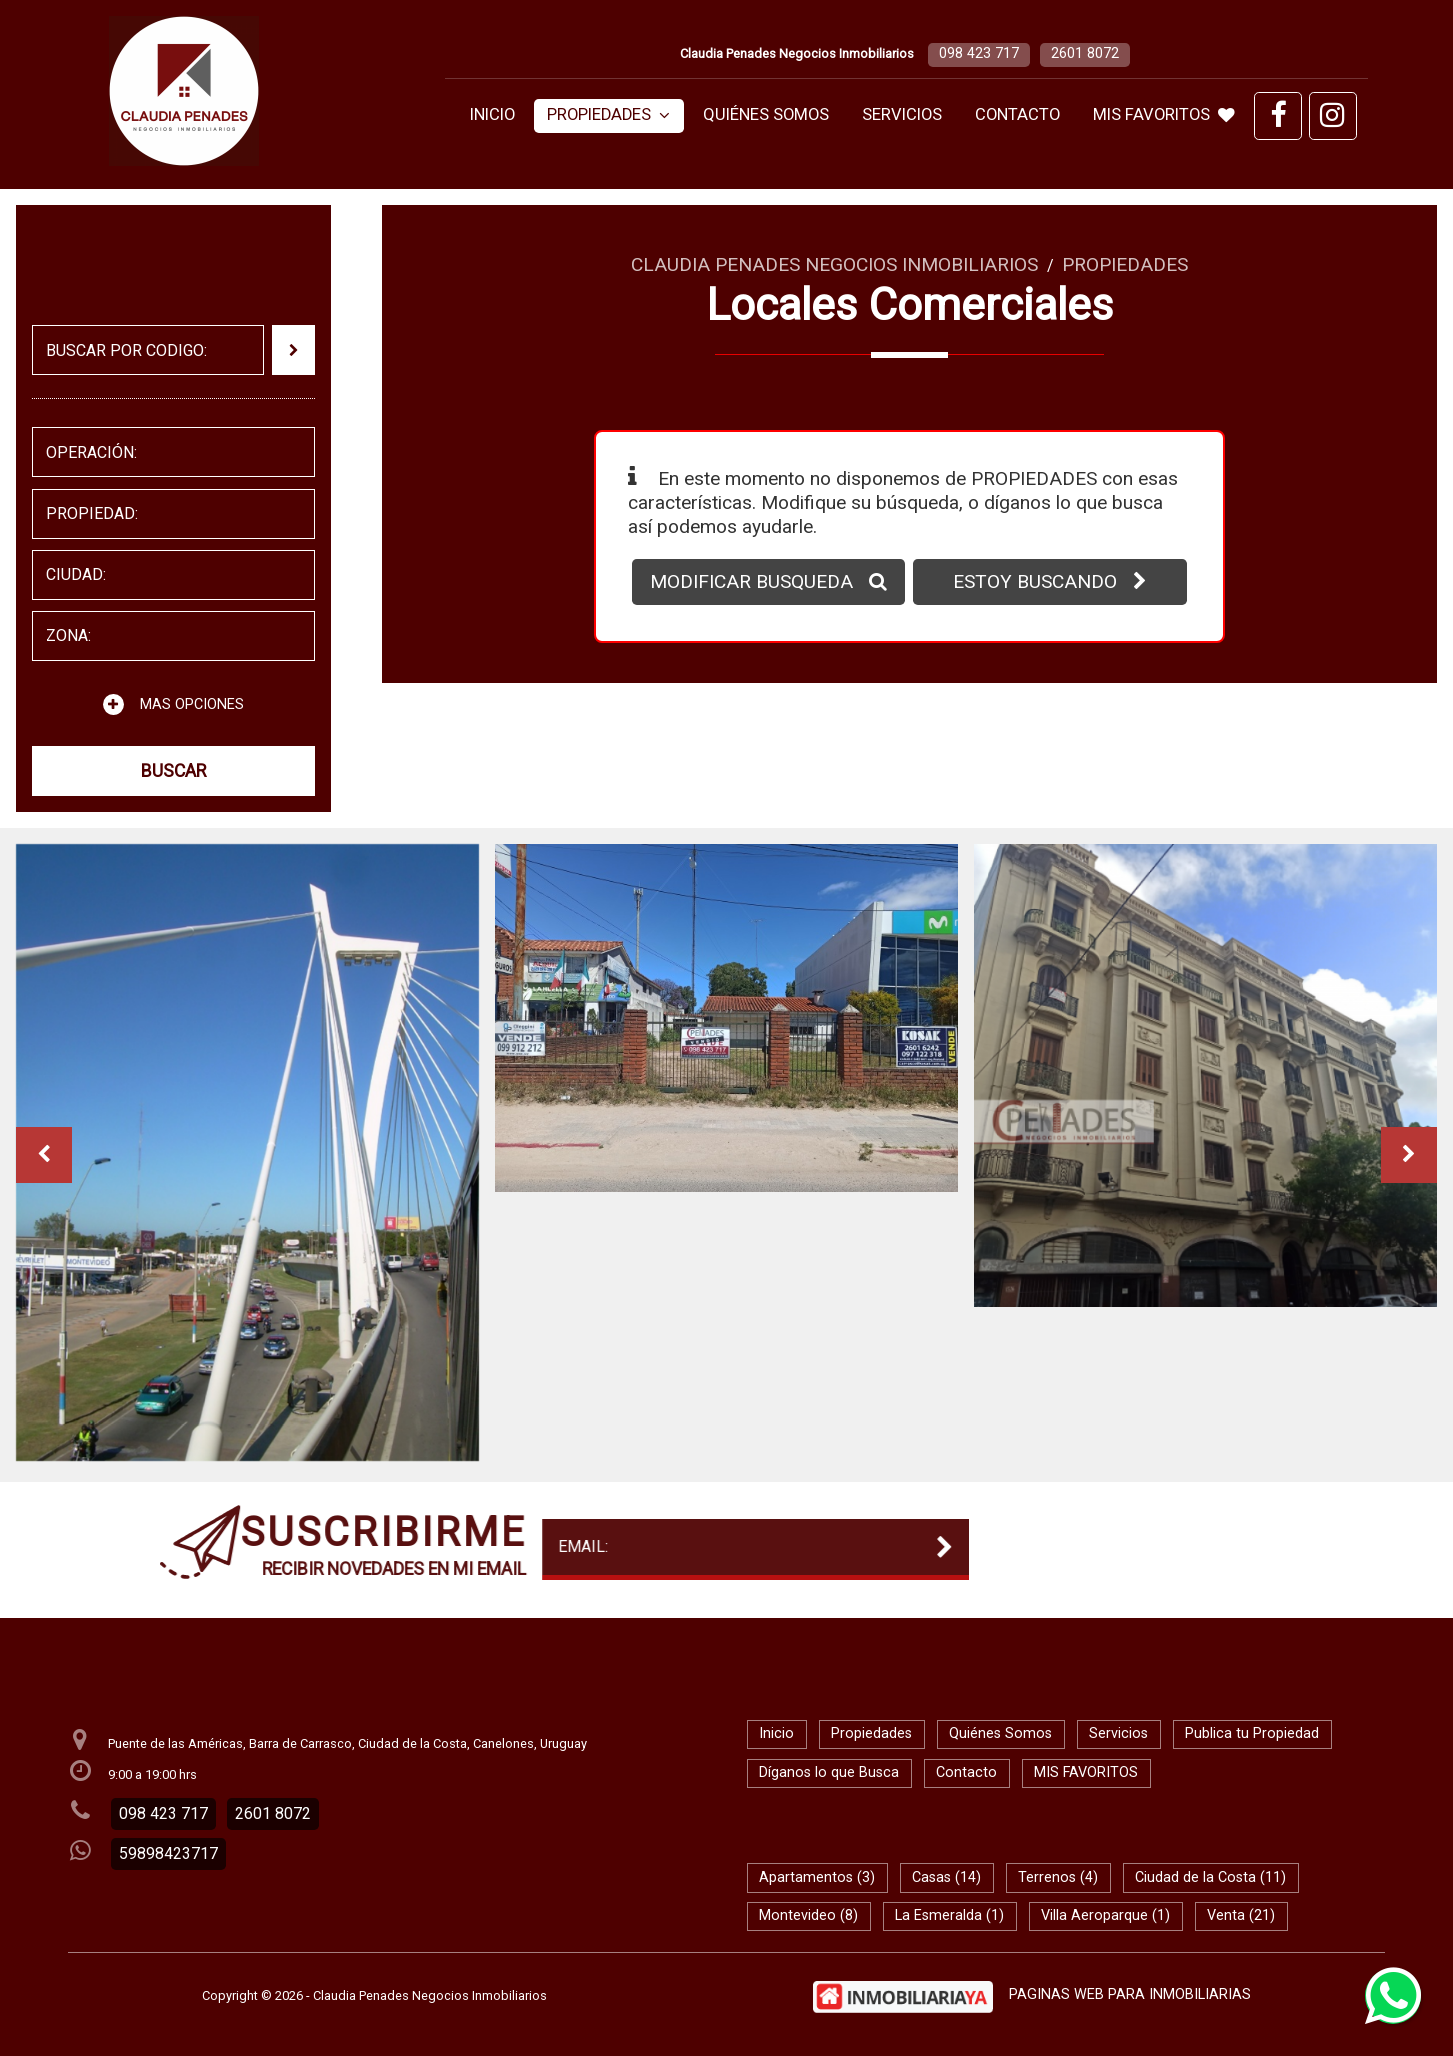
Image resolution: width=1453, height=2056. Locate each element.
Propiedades (608, 114)
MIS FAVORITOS (1164, 114)
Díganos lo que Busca (829, 1772)
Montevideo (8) (808, 1915)
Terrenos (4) (1058, 1877)
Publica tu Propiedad (1252, 1733)
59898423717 (168, 1853)
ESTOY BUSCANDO (1050, 581)
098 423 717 (979, 53)
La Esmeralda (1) (949, 1915)
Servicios (902, 114)
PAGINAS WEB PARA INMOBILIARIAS (1130, 1994)
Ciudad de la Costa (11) (1210, 1877)
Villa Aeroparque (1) (1105, 1915)
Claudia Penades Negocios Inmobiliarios (834, 264)
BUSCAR (173, 771)
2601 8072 (1085, 53)
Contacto (1017, 114)
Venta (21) (1241, 1915)
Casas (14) (946, 1877)
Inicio (492, 114)
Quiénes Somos (766, 114)
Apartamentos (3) (817, 1877)
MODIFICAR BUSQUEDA (768, 581)
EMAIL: (344, 1547)
